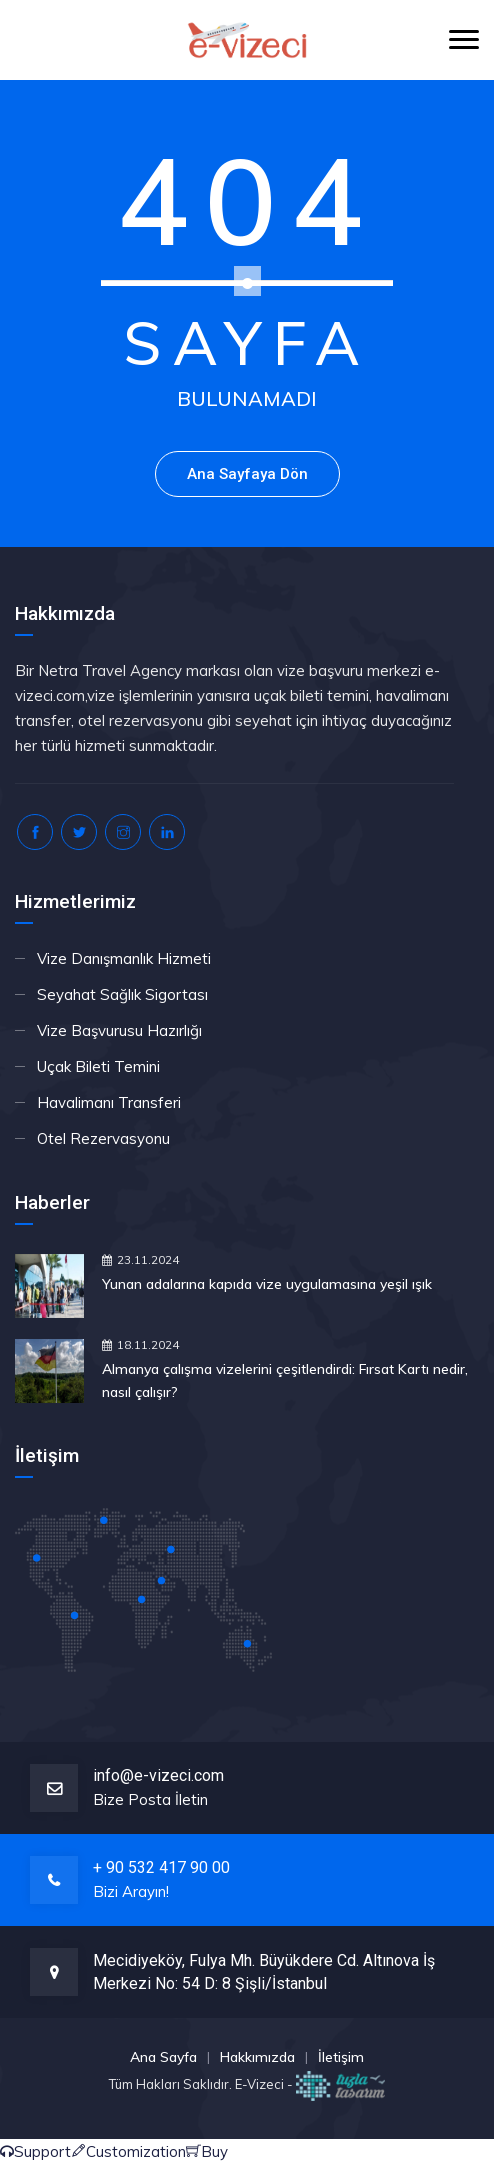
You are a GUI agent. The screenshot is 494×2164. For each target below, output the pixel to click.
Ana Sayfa (163, 2057)
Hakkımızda (257, 2057)
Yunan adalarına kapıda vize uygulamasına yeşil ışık (267, 1284)
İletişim (341, 2057)
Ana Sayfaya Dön (247, 474)
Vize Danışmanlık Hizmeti (124, 958)
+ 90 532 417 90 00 (161, 1867)
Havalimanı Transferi (109, 1102)
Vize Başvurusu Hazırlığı (119, 1030)
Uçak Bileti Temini (98, 1066)
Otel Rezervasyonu (103, 1138)
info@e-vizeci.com (158, 1775)
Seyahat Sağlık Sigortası (122, 994)
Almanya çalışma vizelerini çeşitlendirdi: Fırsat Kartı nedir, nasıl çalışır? (285, 1380)
